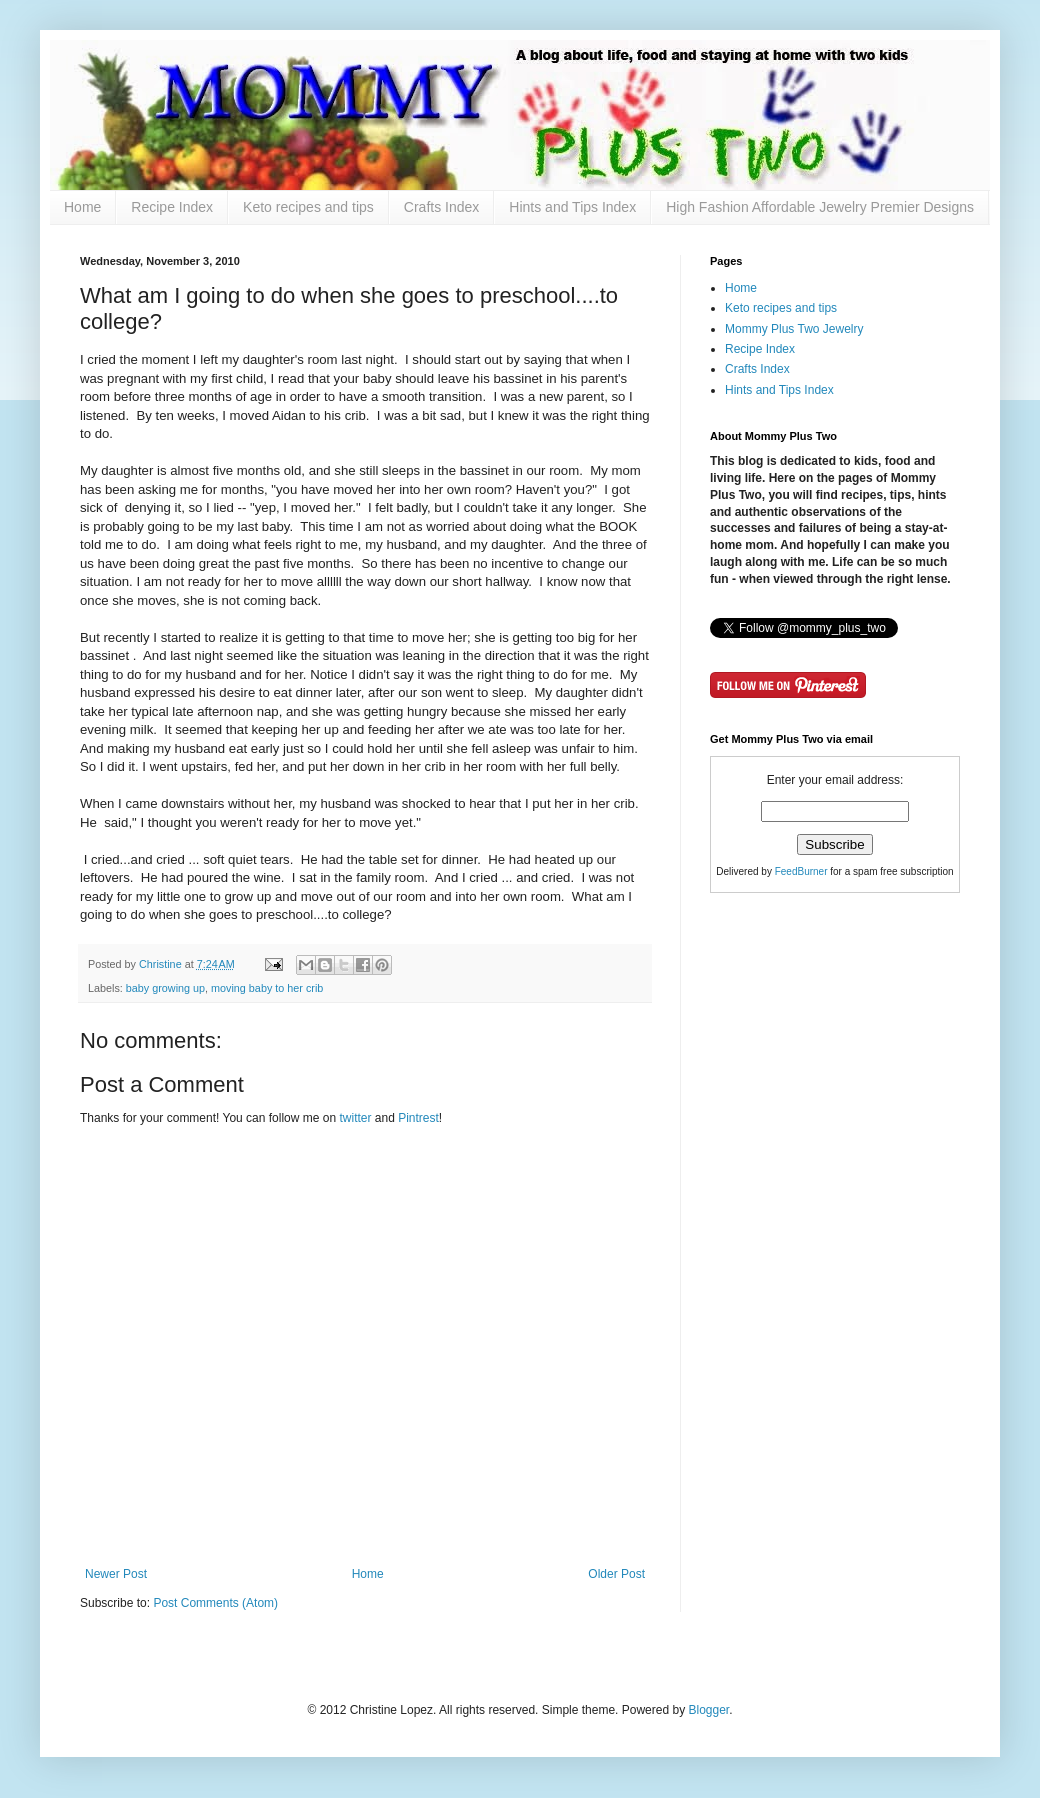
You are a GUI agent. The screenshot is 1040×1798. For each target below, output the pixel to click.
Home (82, 207)
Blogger (708, 1710)
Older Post (616, 1574)
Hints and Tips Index (572, 207)
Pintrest (418, 1118)
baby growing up (165, 988)
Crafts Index (441, 207)
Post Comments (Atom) (215, 1603)
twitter (356, 1118)
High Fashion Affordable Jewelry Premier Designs (820, 207)
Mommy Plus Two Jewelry (794, 329)
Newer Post (116, 1574)
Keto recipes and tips (308, 207)
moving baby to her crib (267, 988)
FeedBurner (801, 871)
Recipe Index (172, 207)
